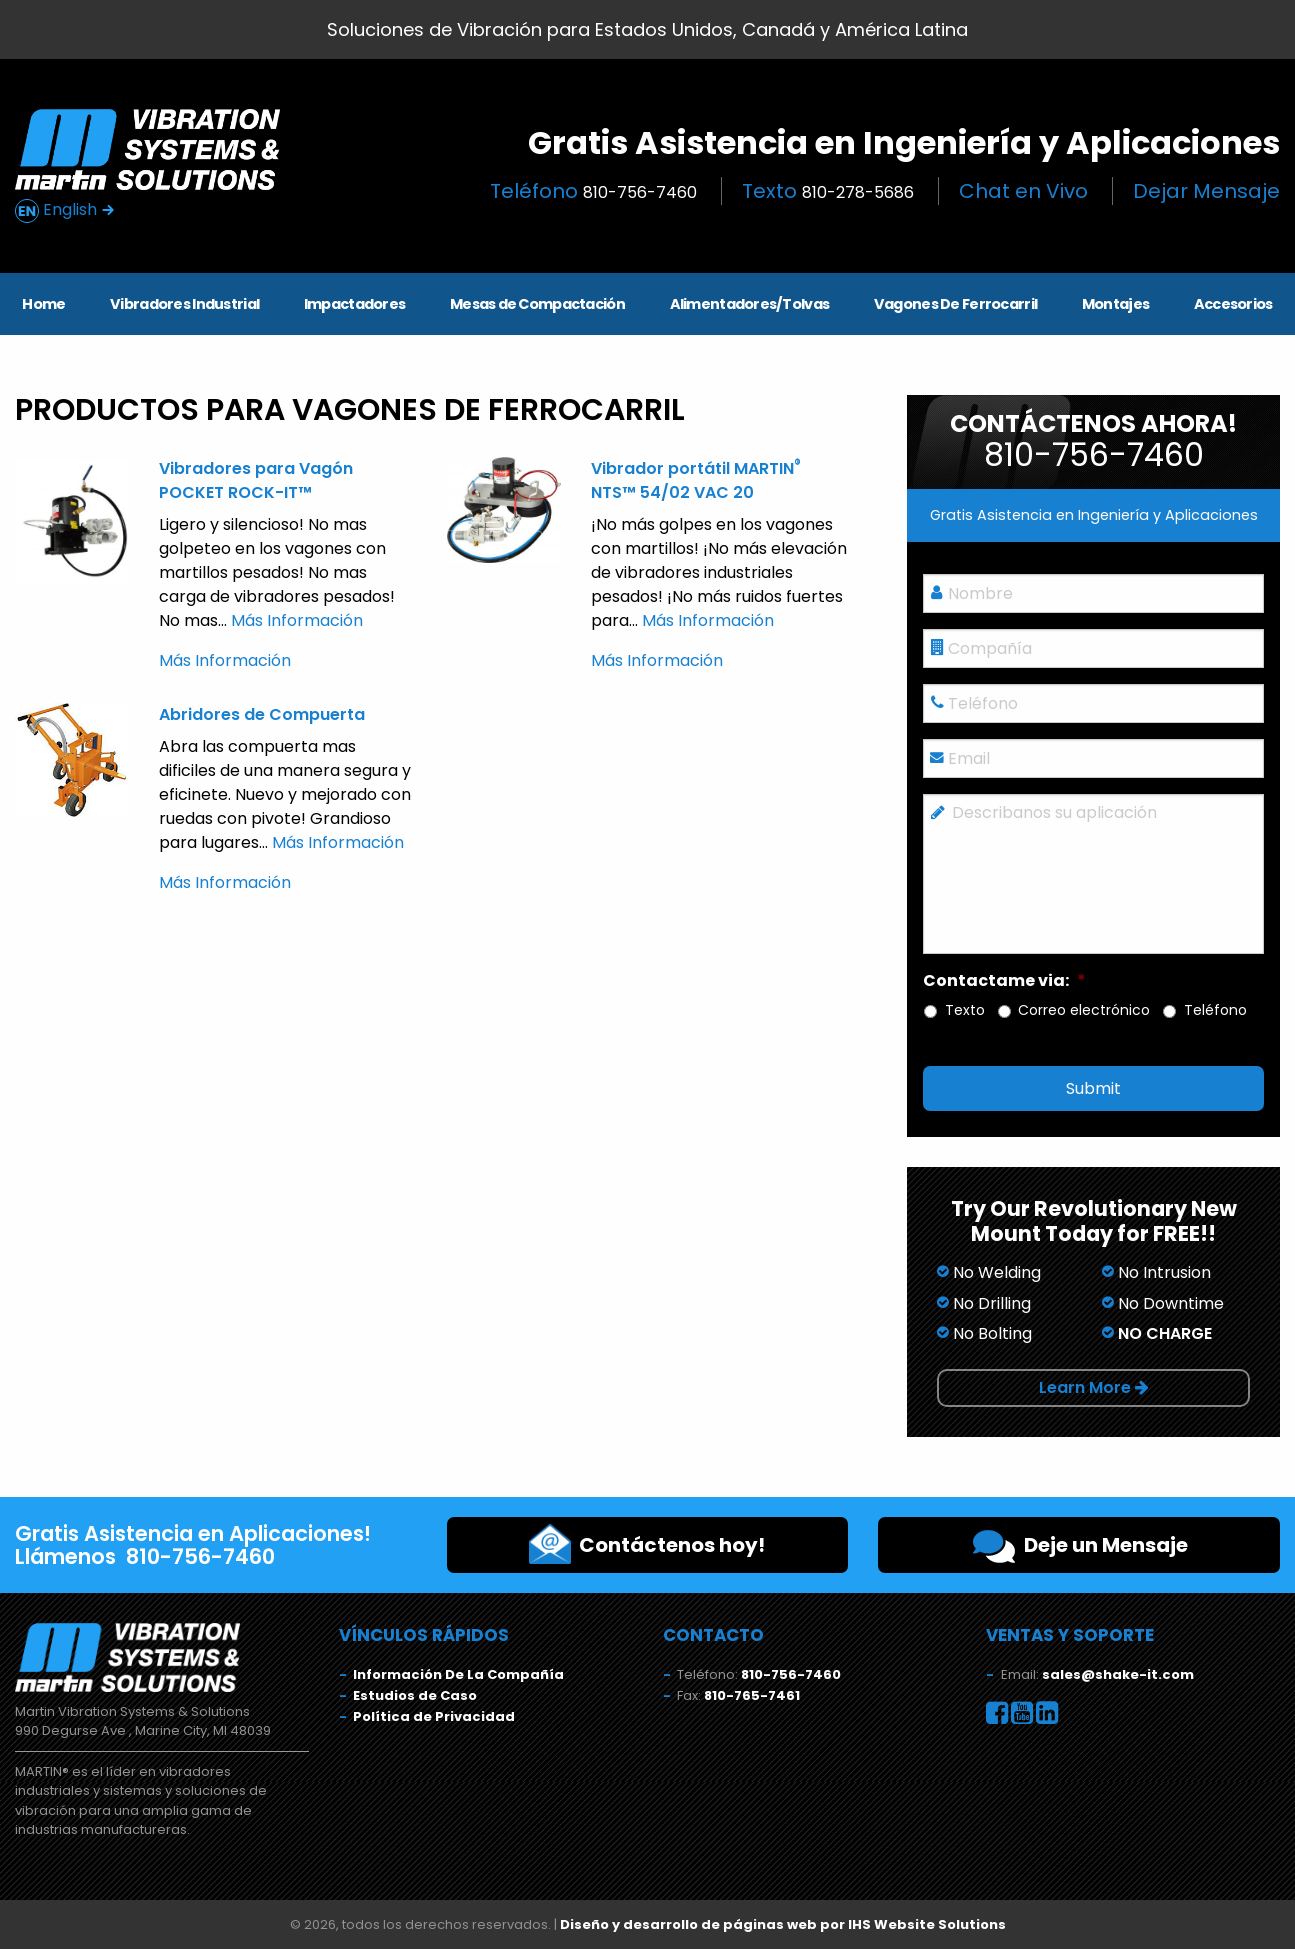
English (65, 210)
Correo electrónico (1084, 1010)
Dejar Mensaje (1206, 191)
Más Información (297, 620)
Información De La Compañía (458, 1674)
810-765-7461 (752, 1695)
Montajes (1115, 304)
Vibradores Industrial (184, 304)
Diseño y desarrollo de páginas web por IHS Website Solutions (783, 1924)
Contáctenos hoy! (647, 1544)
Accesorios (1233, 304)
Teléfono (593, 191)
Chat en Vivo (1023, 191)
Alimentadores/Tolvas (750, 304)
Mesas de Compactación (537, 304)
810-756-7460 (791, 1674)
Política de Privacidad (434, 1716)
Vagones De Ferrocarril (955, 304)
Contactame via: (1004, 981)
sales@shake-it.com (1118, 1674)
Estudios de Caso (415, 1695)
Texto (828, 191)
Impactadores (354, 304)
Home (43, 304)
